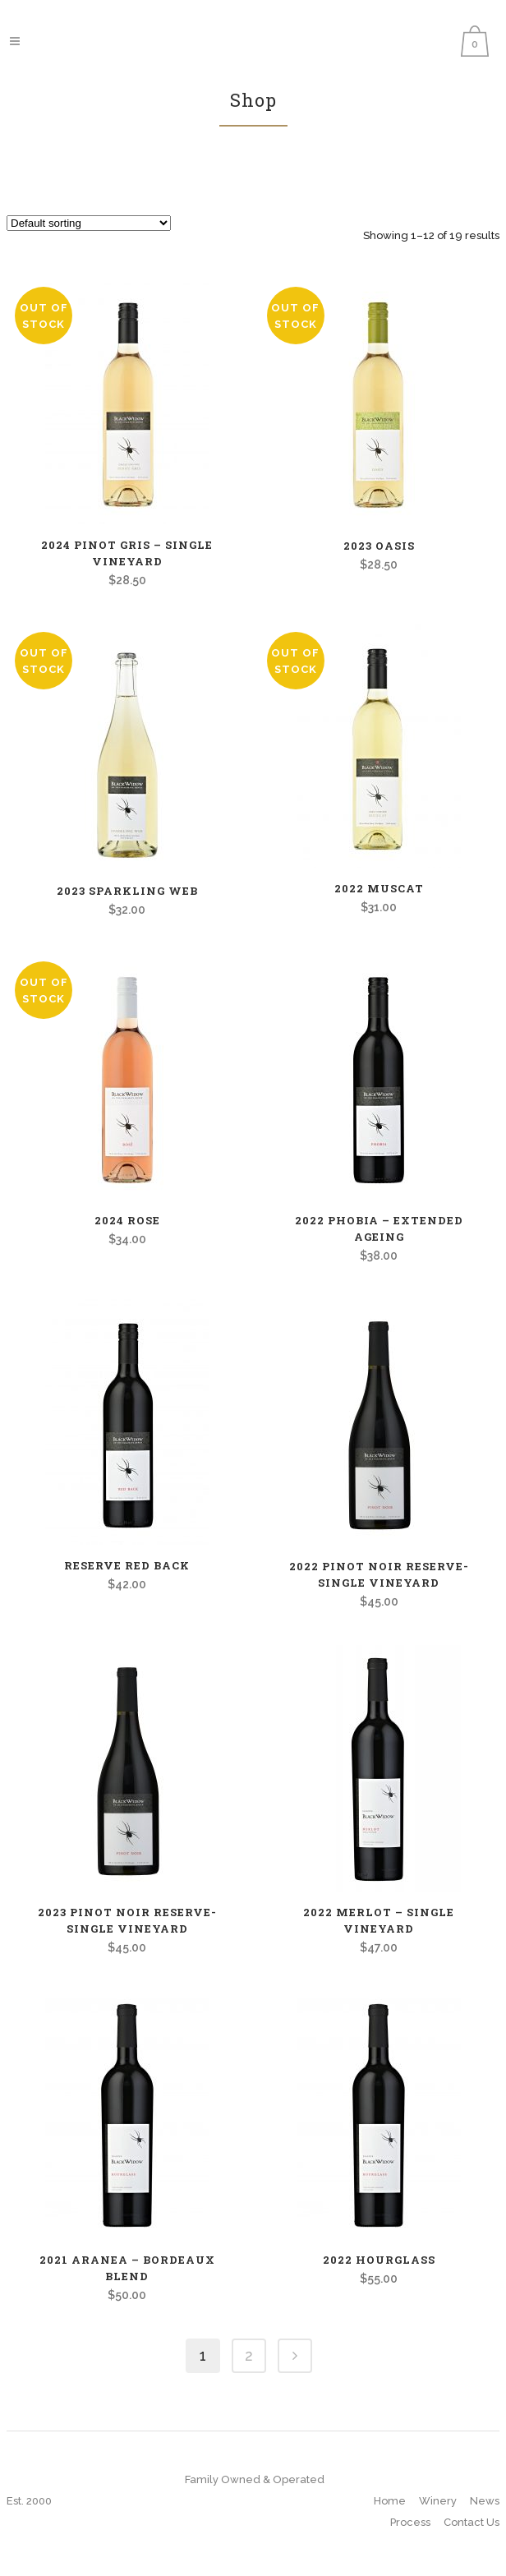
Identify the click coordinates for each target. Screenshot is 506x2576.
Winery (438, 2501)
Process (410, 2522)
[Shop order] (89, 223)
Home (390, 2501)
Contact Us (471, 2522)
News (484, 2501)
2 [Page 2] (249, 2355)
